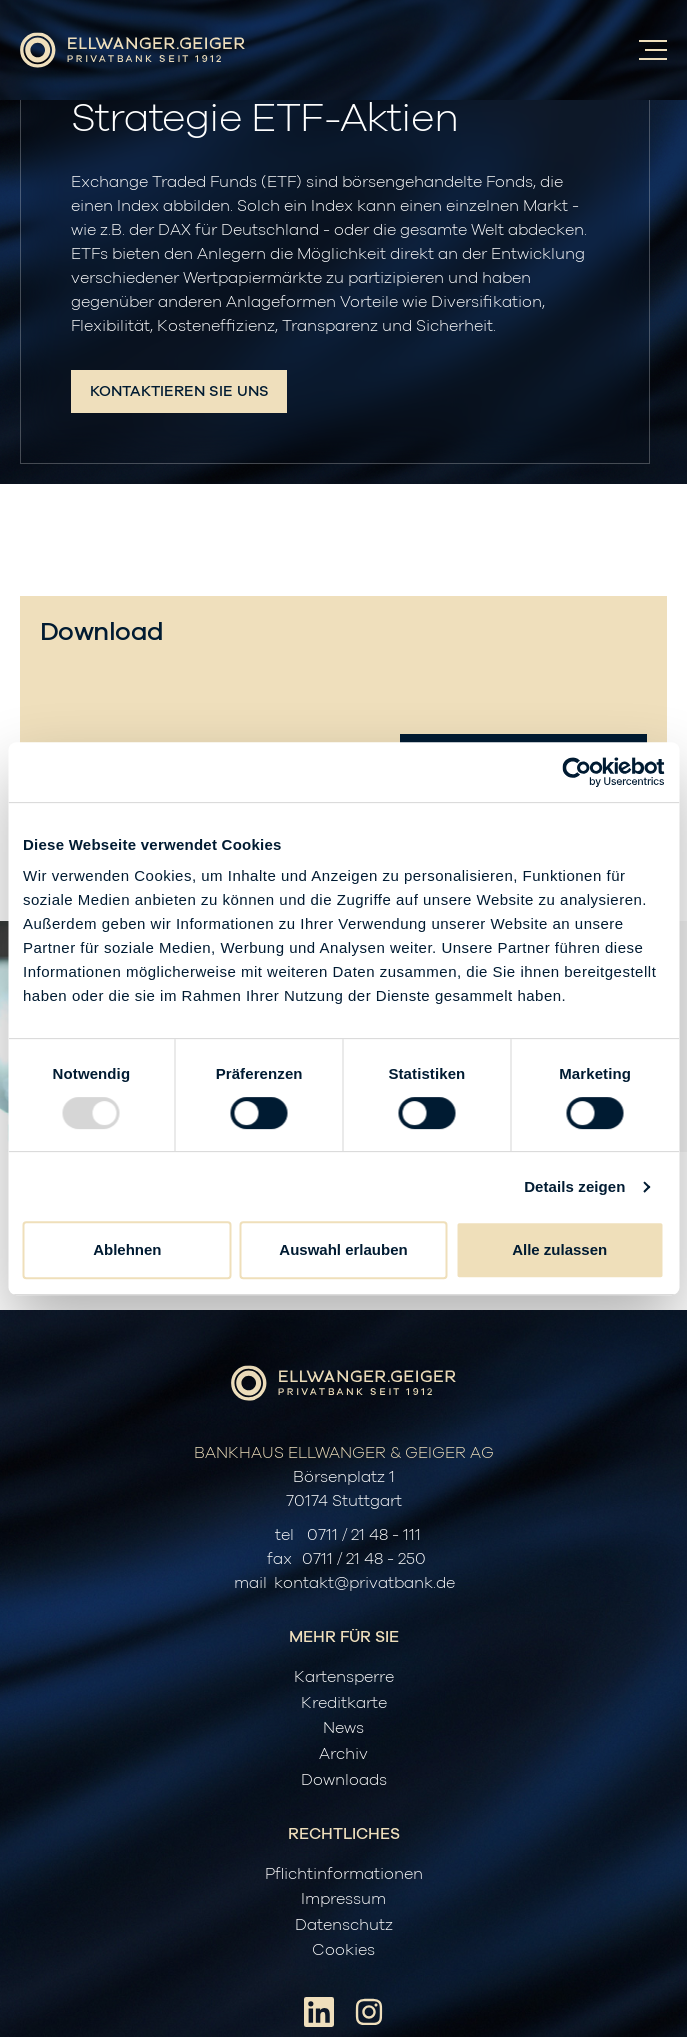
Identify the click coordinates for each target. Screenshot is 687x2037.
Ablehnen (127, 1249)
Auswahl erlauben (343, 1249)
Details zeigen (574, 1186)
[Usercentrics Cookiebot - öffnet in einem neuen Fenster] (576, 772)
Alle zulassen (559, 1249)
